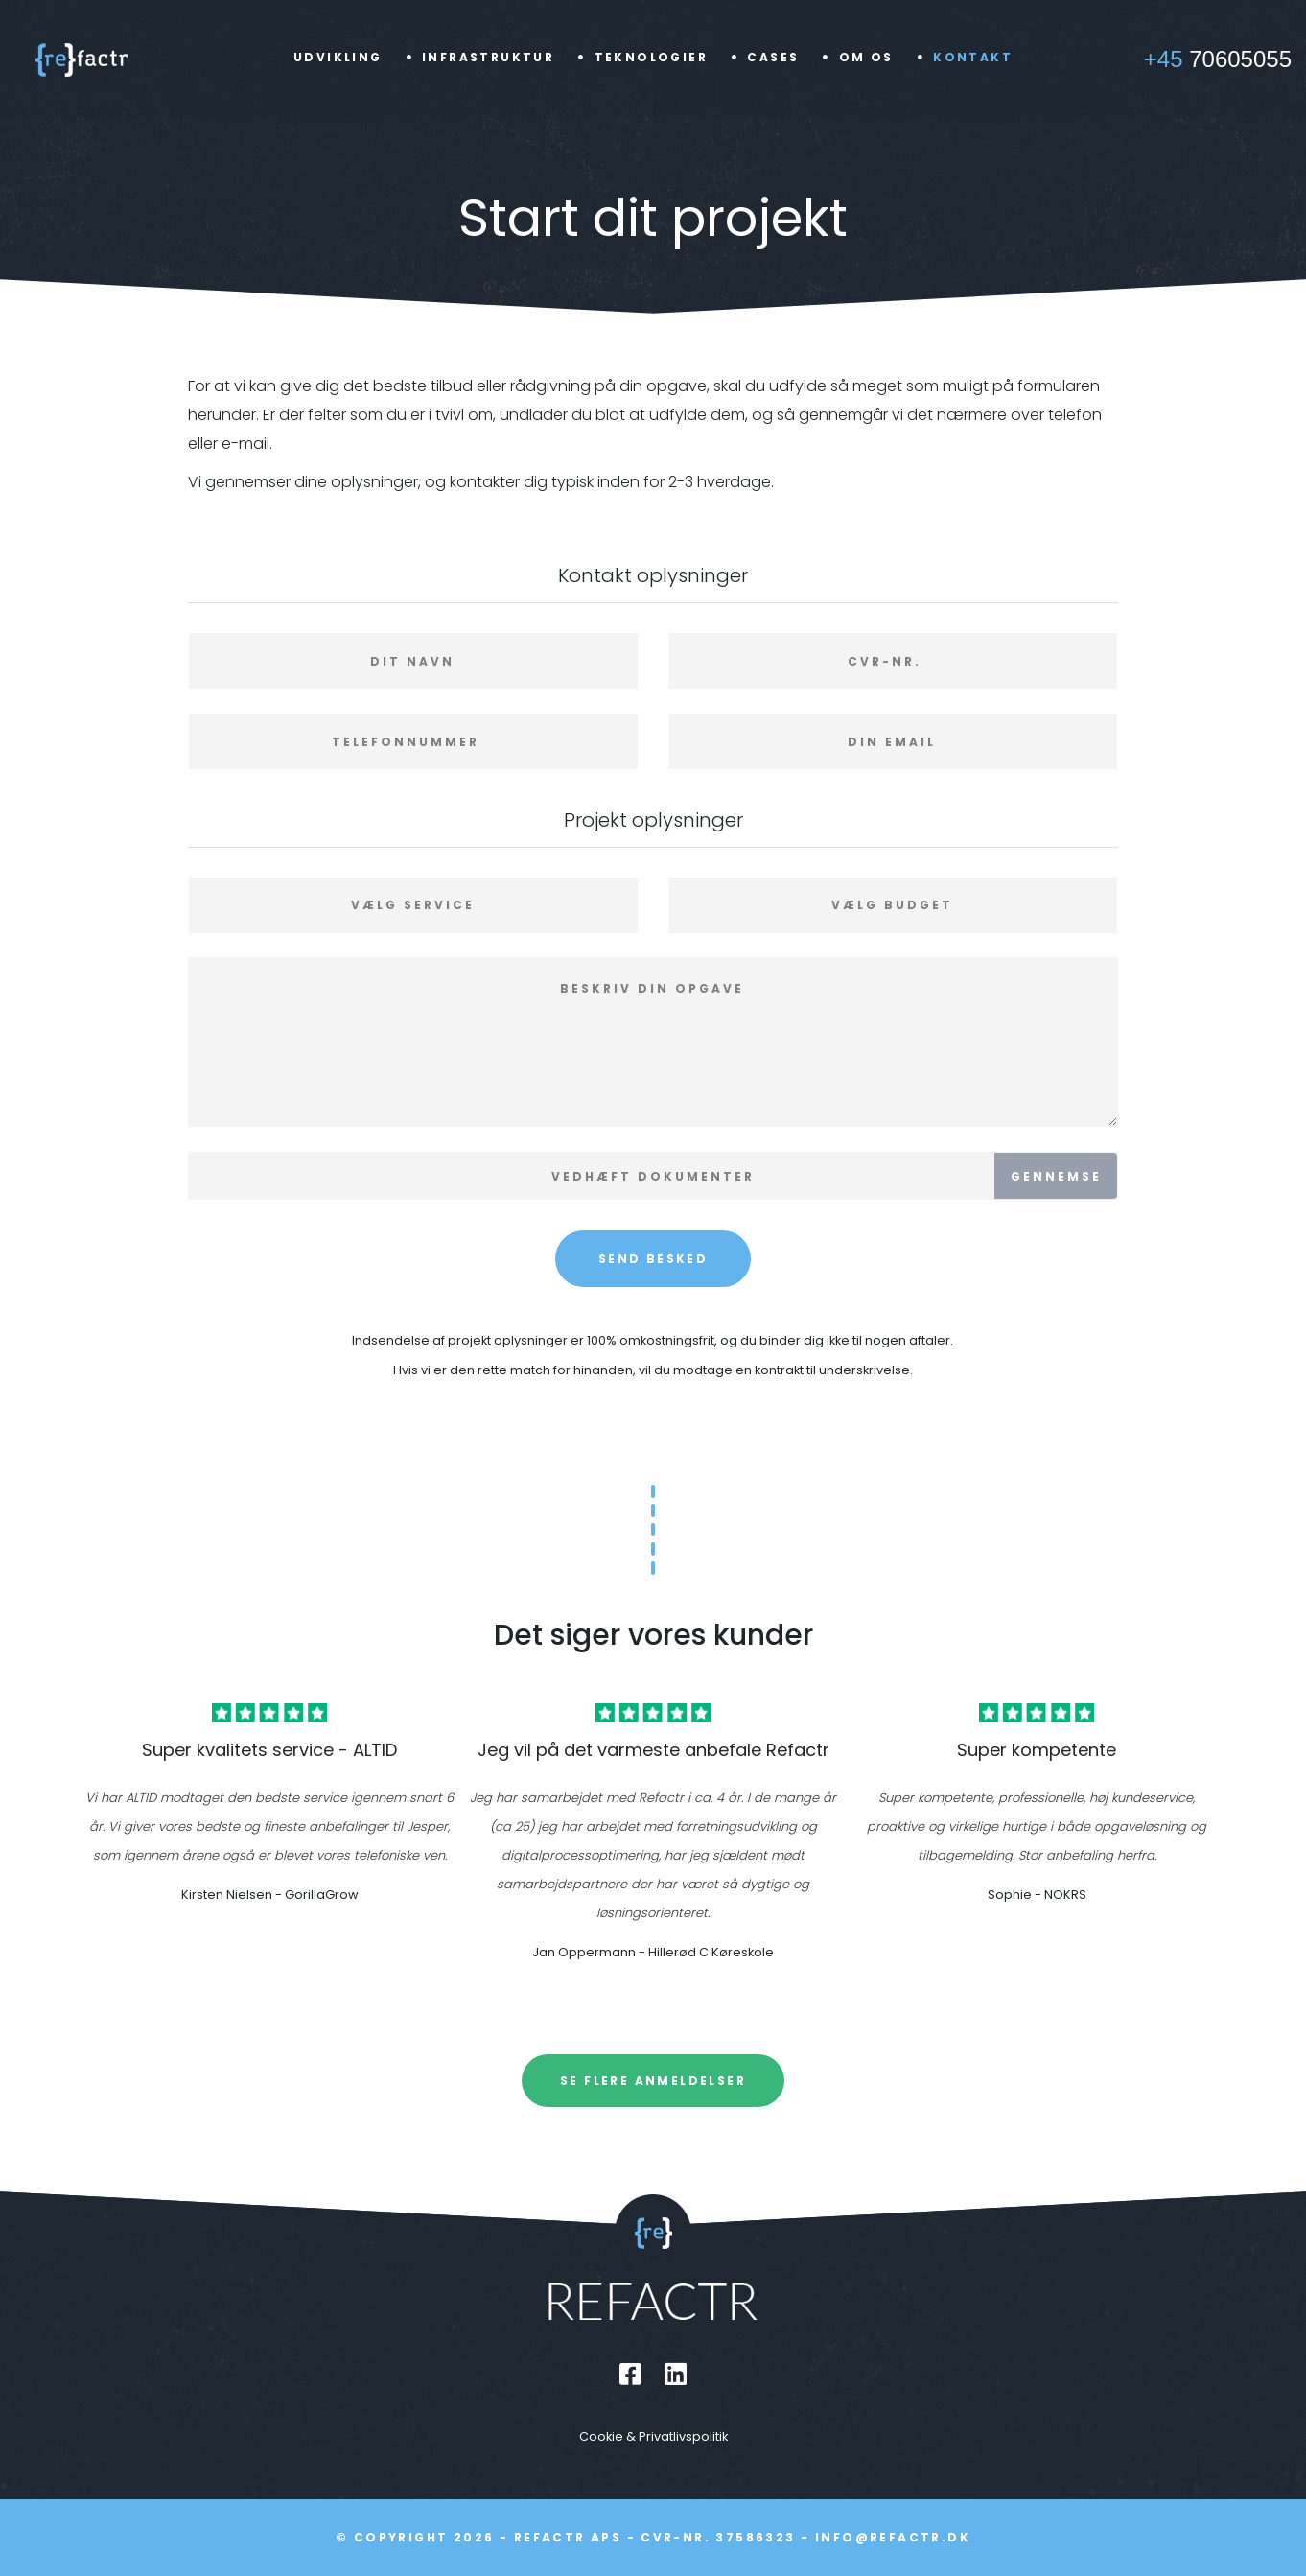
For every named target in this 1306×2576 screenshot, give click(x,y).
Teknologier (651, 57)
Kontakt (973, 57)
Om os (866, 57)
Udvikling (338, 57)
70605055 (1218, 59)
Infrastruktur (488, 57)
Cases (773, 57)
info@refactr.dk (892, 2537)
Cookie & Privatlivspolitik (653, 2436)
